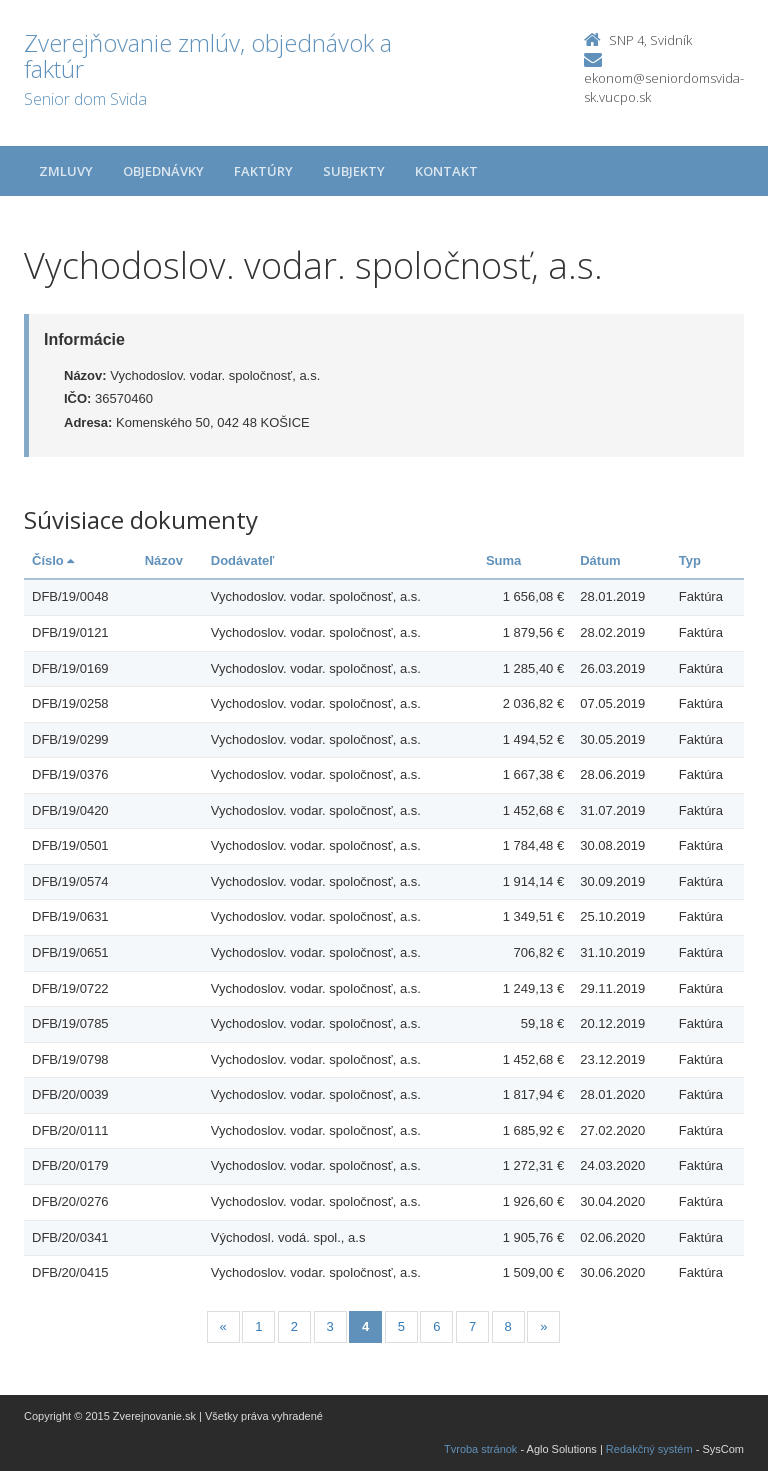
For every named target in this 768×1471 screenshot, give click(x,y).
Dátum (600, 560)
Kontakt (446, 171)
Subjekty (354, 171)
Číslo (53, 560)
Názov (164, 560)
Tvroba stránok (480, 1449)
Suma (503, 560)
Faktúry (263, 171)
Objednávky (163, 171)
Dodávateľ (243, 560)
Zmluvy (66, 171)
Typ (690, 560)
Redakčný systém (649, 1449)
